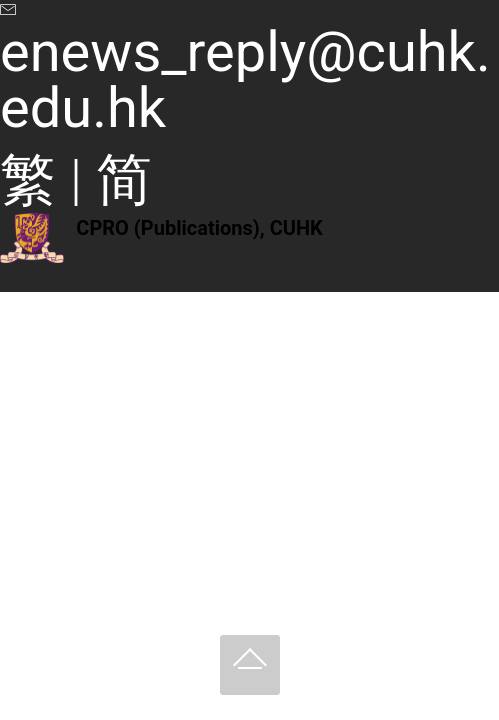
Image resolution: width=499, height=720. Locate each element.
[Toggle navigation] (13, 285)
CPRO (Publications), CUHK (199, 228)
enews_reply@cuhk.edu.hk (245, 80)
